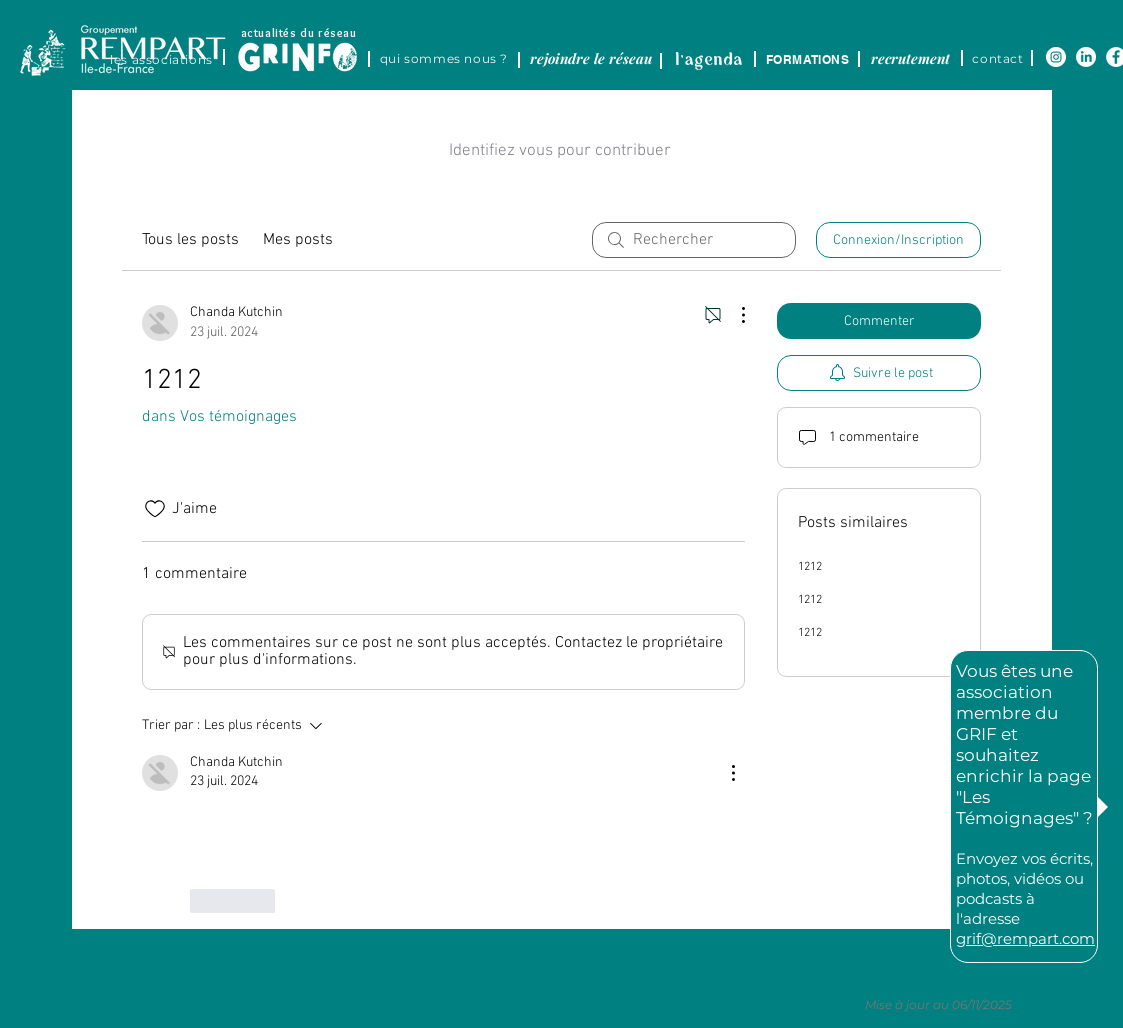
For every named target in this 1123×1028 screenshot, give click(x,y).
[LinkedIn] (1086, 57)
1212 (810, 567)
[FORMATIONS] (808, 59)
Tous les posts (190, 240)
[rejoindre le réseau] (591, 58)
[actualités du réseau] (299, 32)
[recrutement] (911, 58)
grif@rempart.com (1025, 938)
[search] (694, 240)
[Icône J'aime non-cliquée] (155, 509)
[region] (316, 46)
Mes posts (298, 240)
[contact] (998, 58)
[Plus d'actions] (733, 315)
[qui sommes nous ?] (444, 58)
